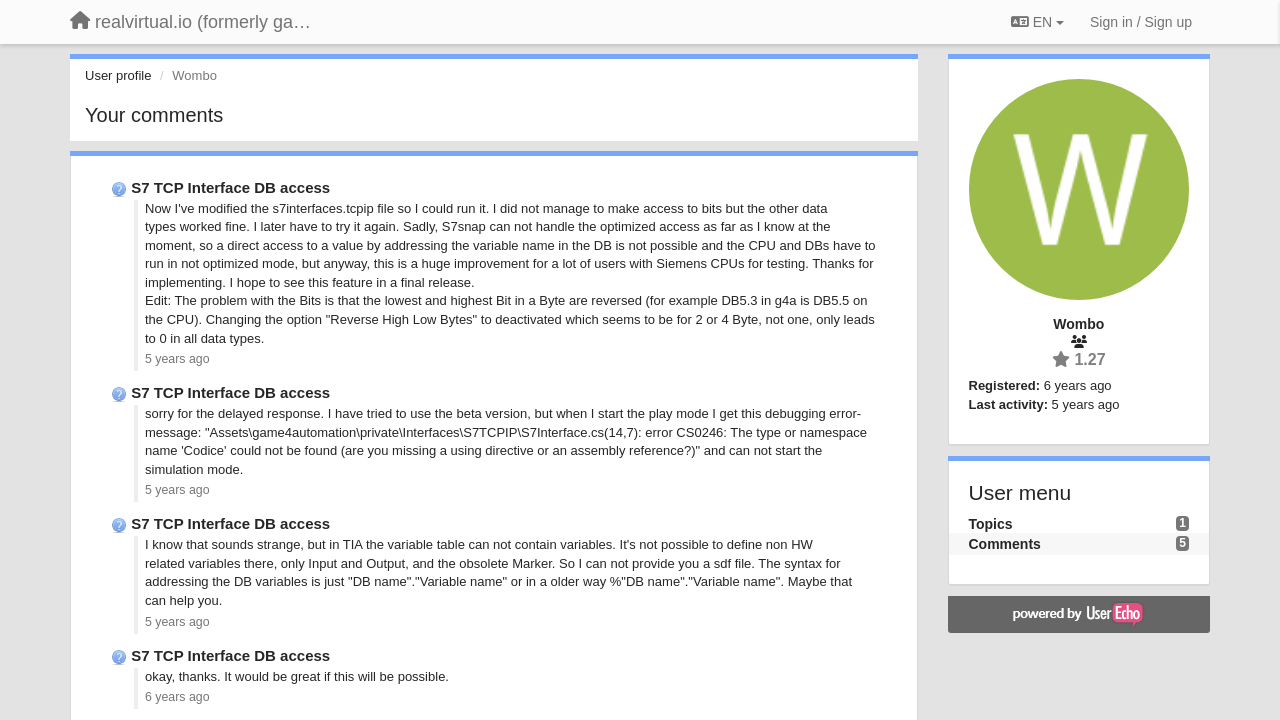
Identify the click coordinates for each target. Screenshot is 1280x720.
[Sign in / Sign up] (1141, 22)
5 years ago (177, 359)
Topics (991, 524)
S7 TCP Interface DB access (230, 187)
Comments (1005, 544)
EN (1037, 22)
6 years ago (177, 697)
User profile (118, 75)
